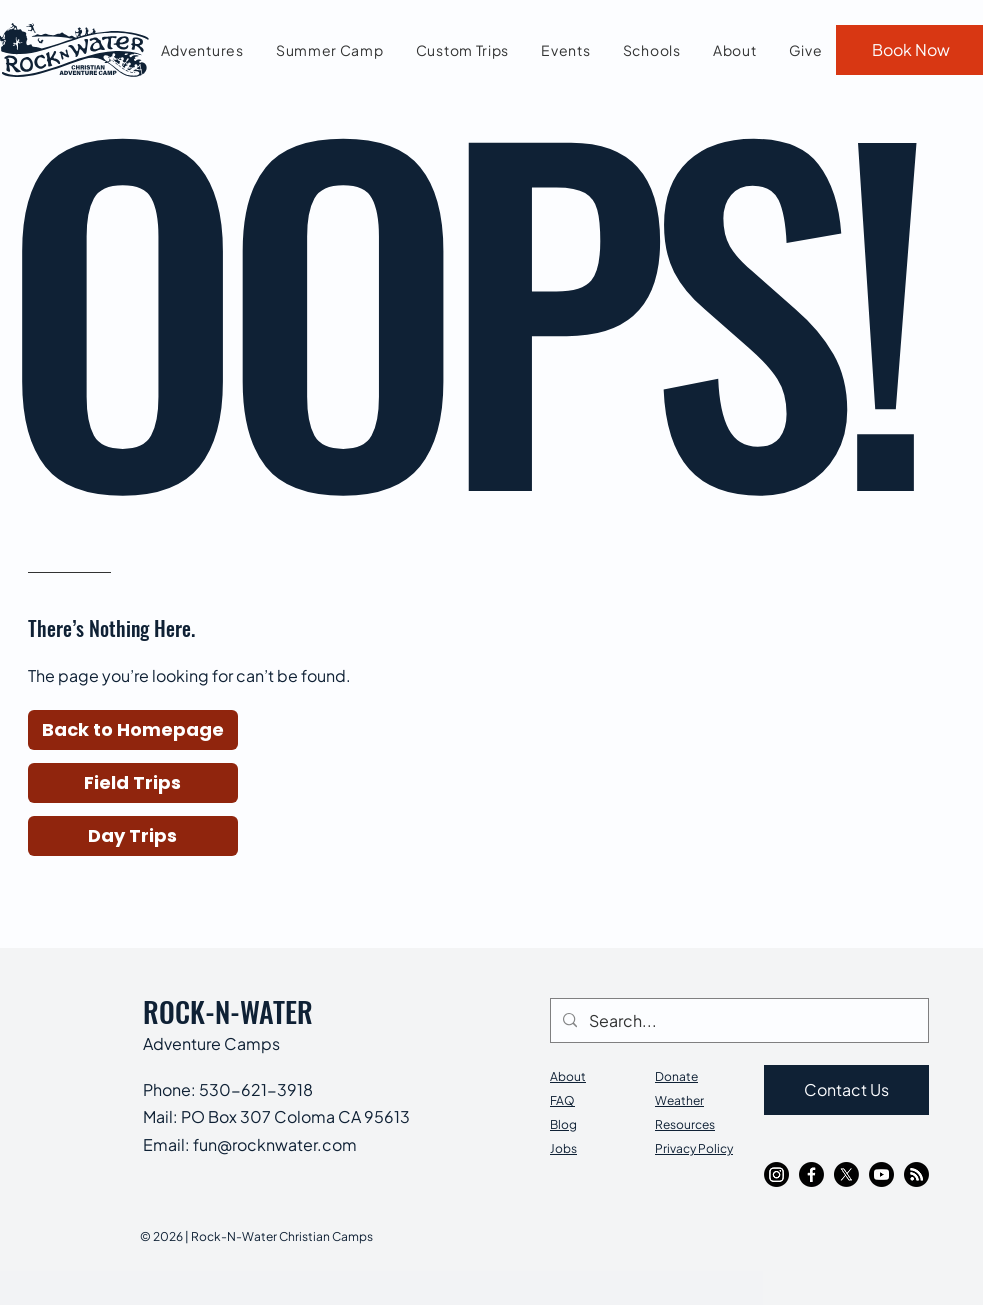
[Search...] (737, 1020)
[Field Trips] (133, 783)
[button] (133, 730)
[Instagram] (776, 1174)
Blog (563, 1124)
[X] (846, 1174)
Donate (676, 1076)
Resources (685, 1124)
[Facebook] (811, 1174)
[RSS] (916, 1174)
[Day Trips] (133, 836)
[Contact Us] (846, 1090)
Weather (679, 1100)
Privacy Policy (694, 1148)
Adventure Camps (211, 1043)
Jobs (563, 1148)
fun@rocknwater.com (275, 1144)
